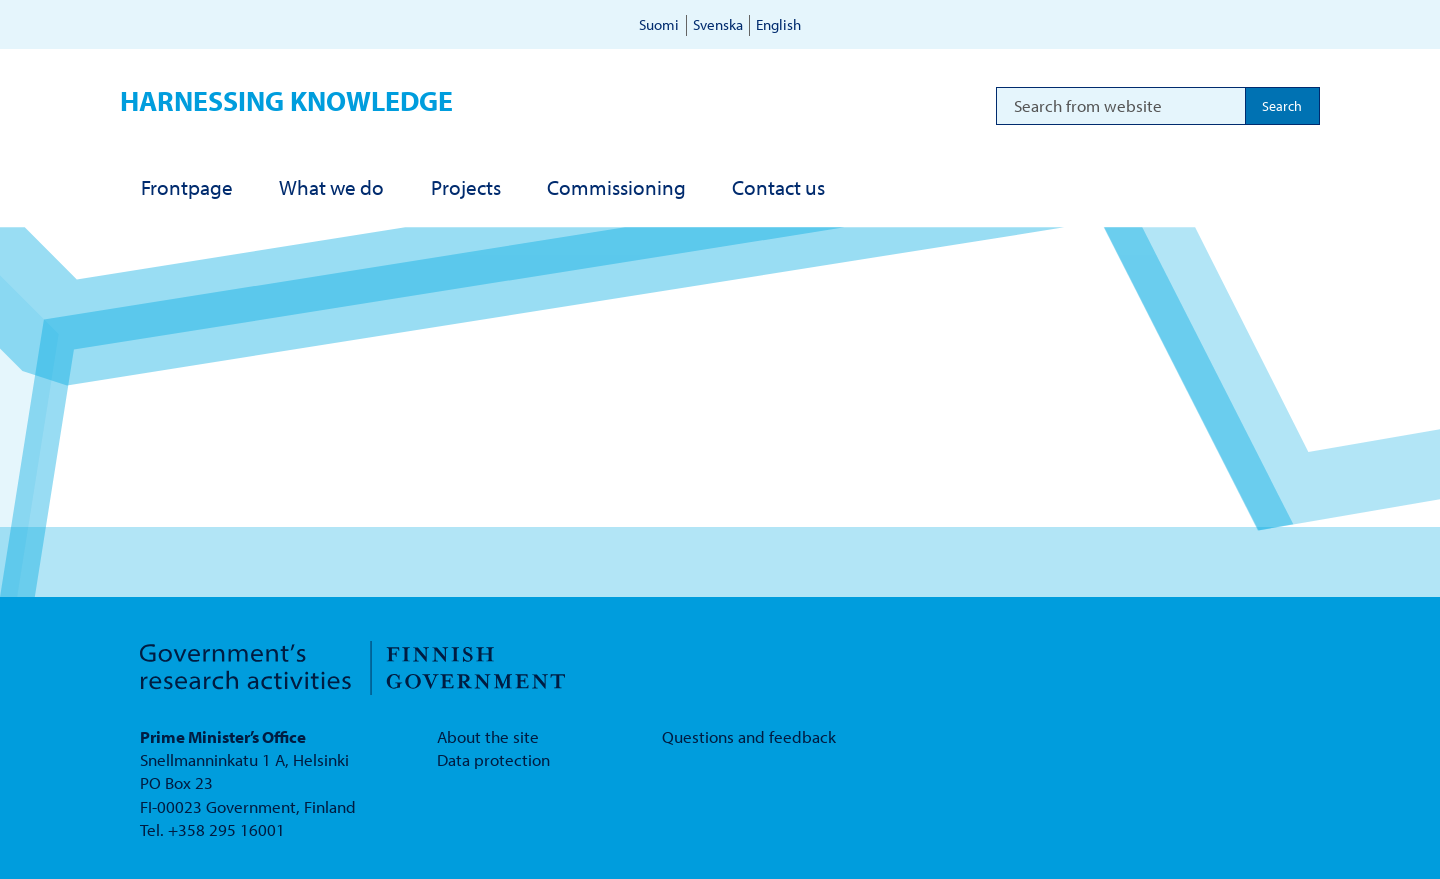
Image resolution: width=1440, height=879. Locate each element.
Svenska (718, 24)
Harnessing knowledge (286, 100)
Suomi (659, 24)
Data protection (493, 759)
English (778, 24)
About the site (488, 736)
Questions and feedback (749, 736)
